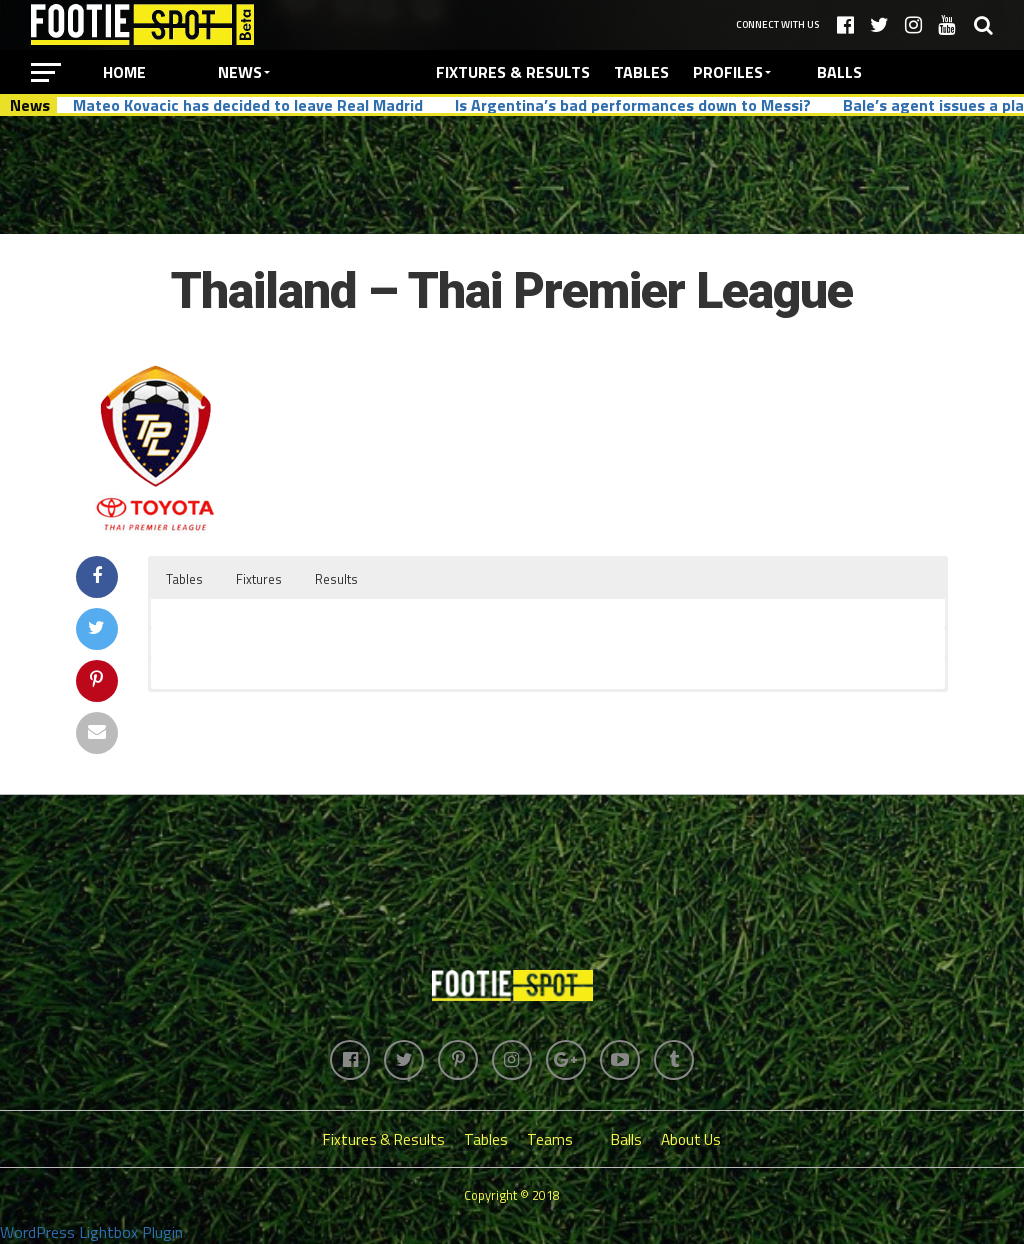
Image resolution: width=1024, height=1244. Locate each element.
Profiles (728, 72)
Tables (641, 72)
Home (124, 72)
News (240, 72)
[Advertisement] (512, 174)
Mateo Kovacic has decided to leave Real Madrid (248, 105)
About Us (691, 1139)
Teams (550, 1139)
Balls (839, 72)
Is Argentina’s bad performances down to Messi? (633, 105)
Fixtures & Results (513, 72)
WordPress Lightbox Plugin (91, 1232)
